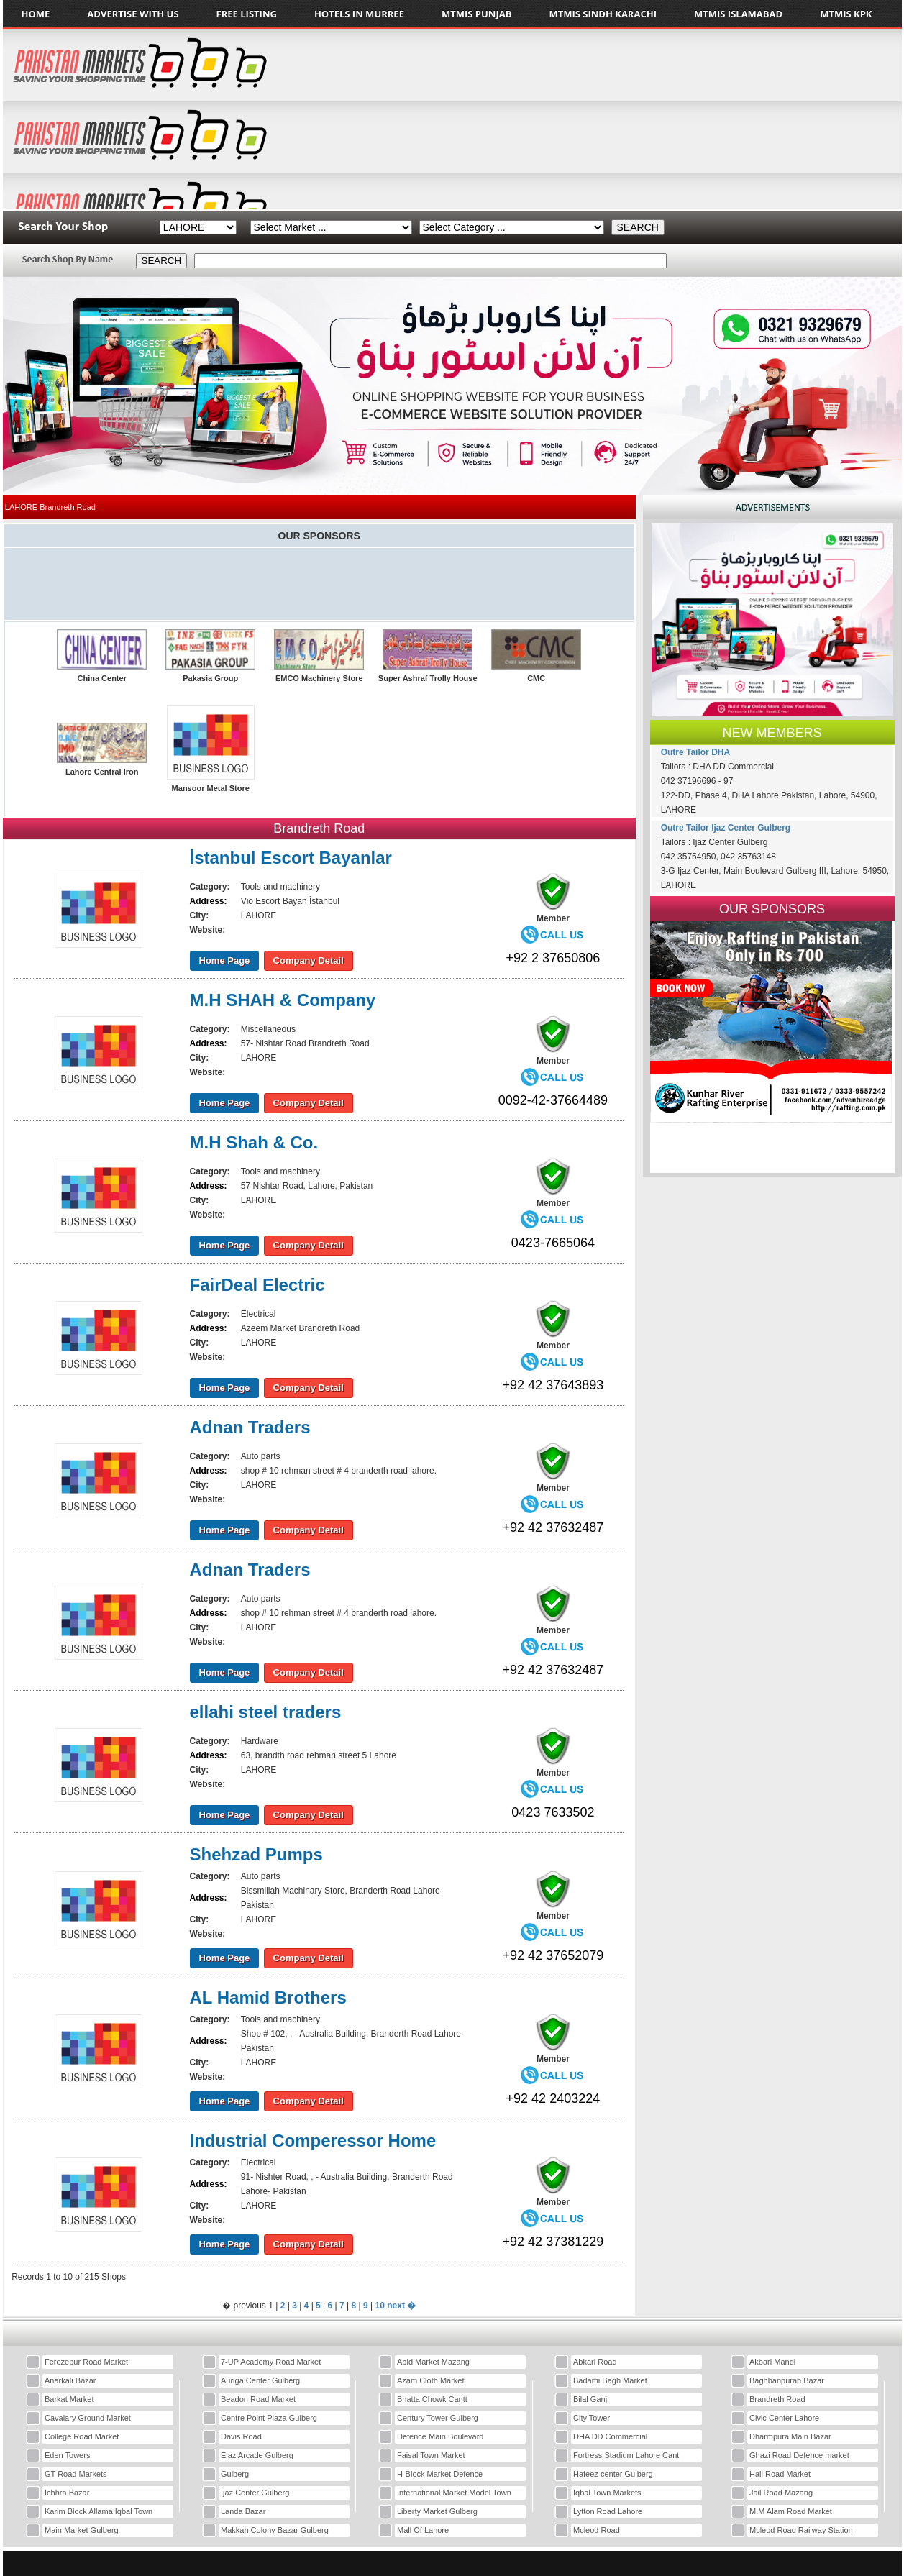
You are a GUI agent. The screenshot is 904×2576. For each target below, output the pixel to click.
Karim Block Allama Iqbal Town (98, 2511)
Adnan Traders (250, 1427)
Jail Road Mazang (781, 2492)
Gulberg (235, 2474)
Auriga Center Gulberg (260, 2380)
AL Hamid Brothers (268, 1997)
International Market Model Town (454, 2492)
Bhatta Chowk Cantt (432, 2399)
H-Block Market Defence (440, 2474)
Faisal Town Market (431, 2455)
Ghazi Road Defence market (799, 2455)
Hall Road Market (780, 2474)
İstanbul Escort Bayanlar (291, 857)
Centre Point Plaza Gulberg (269, 2417)
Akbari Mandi (772, 2361)
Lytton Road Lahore (607, 2511)
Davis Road (241, 2436)
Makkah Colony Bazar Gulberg (275, 2530)
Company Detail (308, 960)
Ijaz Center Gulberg (255, 2492)
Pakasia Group (210, 678)
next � (401, 2306)
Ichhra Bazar (67, 2492)
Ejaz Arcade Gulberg (257, 2455)
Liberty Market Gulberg (437, 2511)
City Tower (591, 2417)
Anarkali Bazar (70, 2380)
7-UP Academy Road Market (271, 2361)
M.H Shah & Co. (254, 1142)
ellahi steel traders (266, 1712)
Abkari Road (595, 2361)
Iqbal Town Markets (607, 2492)
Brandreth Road (777, 2399)
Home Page (224, 960)
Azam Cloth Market (431, 2380)
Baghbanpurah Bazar (786, 2380)
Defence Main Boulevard (440, 2436)
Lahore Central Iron (101, 771)
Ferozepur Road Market (86, 2361)
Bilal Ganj (590, 2399)
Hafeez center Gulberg (613, 2474)
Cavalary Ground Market (88, 2417)
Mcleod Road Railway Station (801, 2530)
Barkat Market (69, 2399)
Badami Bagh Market (610, 2380)
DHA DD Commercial (610, 2436)
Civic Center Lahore (784, 2417)
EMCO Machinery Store (319, 678)
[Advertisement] (784, 119)
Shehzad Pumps (256, 1854)
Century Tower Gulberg (437, 2417)
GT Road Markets (76, 2474)
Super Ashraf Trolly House (428, 678)
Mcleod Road (596, 2530)
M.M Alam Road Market (790, 2511)
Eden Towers (67, 2455)
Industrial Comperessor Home (313, 2140)
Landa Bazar (243, 2511)
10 (380, 2306)
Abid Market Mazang (433, 2361)
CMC (536, 678)
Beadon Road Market (258, 2399)
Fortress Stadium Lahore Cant (626, 2455)
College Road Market (82, 2436)
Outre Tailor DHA (695, 752)
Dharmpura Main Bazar (790, 2436)
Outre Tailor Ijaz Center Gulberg (725, 828)
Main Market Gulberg (82, 2530)
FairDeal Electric (257, 1284)
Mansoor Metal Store (211, 788)
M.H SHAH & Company (283, 1000)
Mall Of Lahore (423, 2530)
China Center (101, 678)
